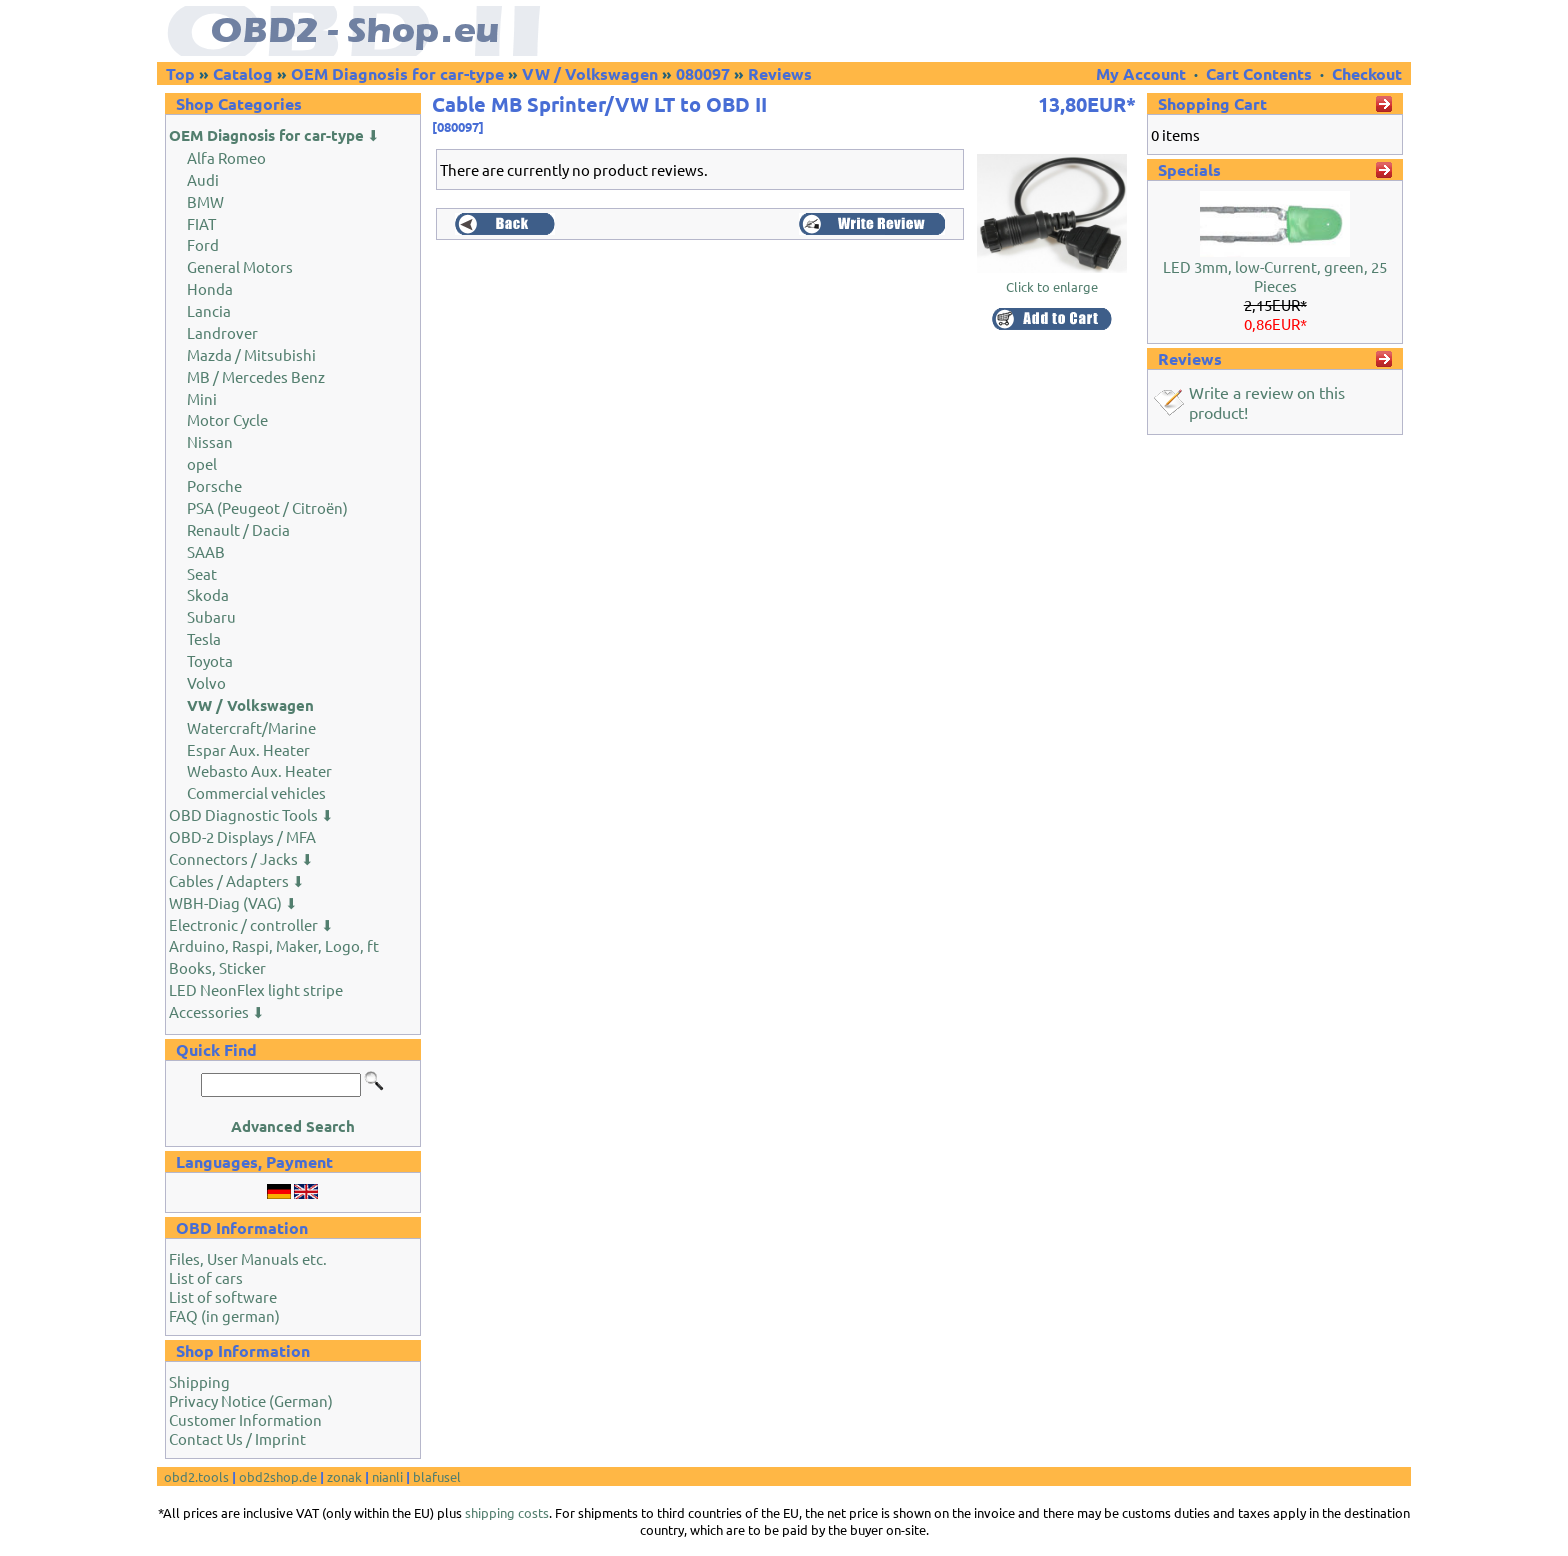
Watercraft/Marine (251, 727)
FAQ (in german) (224, 1315)
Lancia (209, 310)
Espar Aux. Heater (248, 749)
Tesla (204, 638)
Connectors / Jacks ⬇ (241, 858)
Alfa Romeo (226, 157)
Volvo (206, 682)
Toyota (210, 660)
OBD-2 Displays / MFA (242, 836)
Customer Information (245, 1419)
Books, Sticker (217, 967)
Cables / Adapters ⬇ (237, 880)
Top (180, 73)
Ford (203, 244)
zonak (344, 1476)
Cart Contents (1259, 73)
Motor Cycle (227, 419)
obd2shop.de (278, 1476)
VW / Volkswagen (590, 73)
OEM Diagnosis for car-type (397, 73)
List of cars (206, 1277)
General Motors (240, 266)
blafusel (437, 1476)
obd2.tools (196, 1476)
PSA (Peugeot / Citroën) (267, 507)
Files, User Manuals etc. (248, 1258)
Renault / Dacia (238, 529)
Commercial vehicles (256, 792)
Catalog (243, 73)
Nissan (210, 441)
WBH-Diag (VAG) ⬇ (233, 902)
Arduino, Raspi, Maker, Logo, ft (274, 945)
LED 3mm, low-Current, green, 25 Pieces (1275, 276)
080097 (703, 73)
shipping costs (507, 1512)
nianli (387, 1476)
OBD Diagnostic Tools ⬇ (251, 814)
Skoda (208, 594)
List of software (223, 1296)
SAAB (206, 551)
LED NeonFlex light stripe (256, 989)
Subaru (211, 616)
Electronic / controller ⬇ (251, 924)
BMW (205, 201)
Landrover (222, 332)
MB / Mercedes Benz (256, 376)
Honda (210, 288)
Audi (203, 179)
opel (202, 463)
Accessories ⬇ (217, 1011)
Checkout (1367, 73)
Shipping (199, 1381)
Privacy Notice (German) (251, 1400)
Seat (202, 573)
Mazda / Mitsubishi (251, 354)
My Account (1143, 73)
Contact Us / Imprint (237, 1438)
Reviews (780, 73)
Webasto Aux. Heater (259, 770)
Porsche (214, 485)
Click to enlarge (1052, 279)
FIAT (201, 223)
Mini (202, 398)
